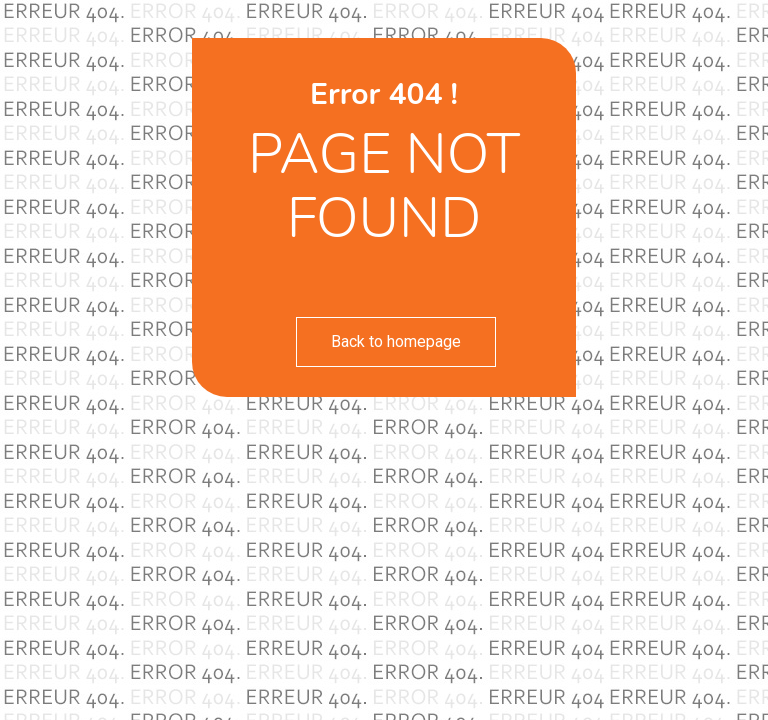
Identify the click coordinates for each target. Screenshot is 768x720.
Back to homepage (396, 341)
